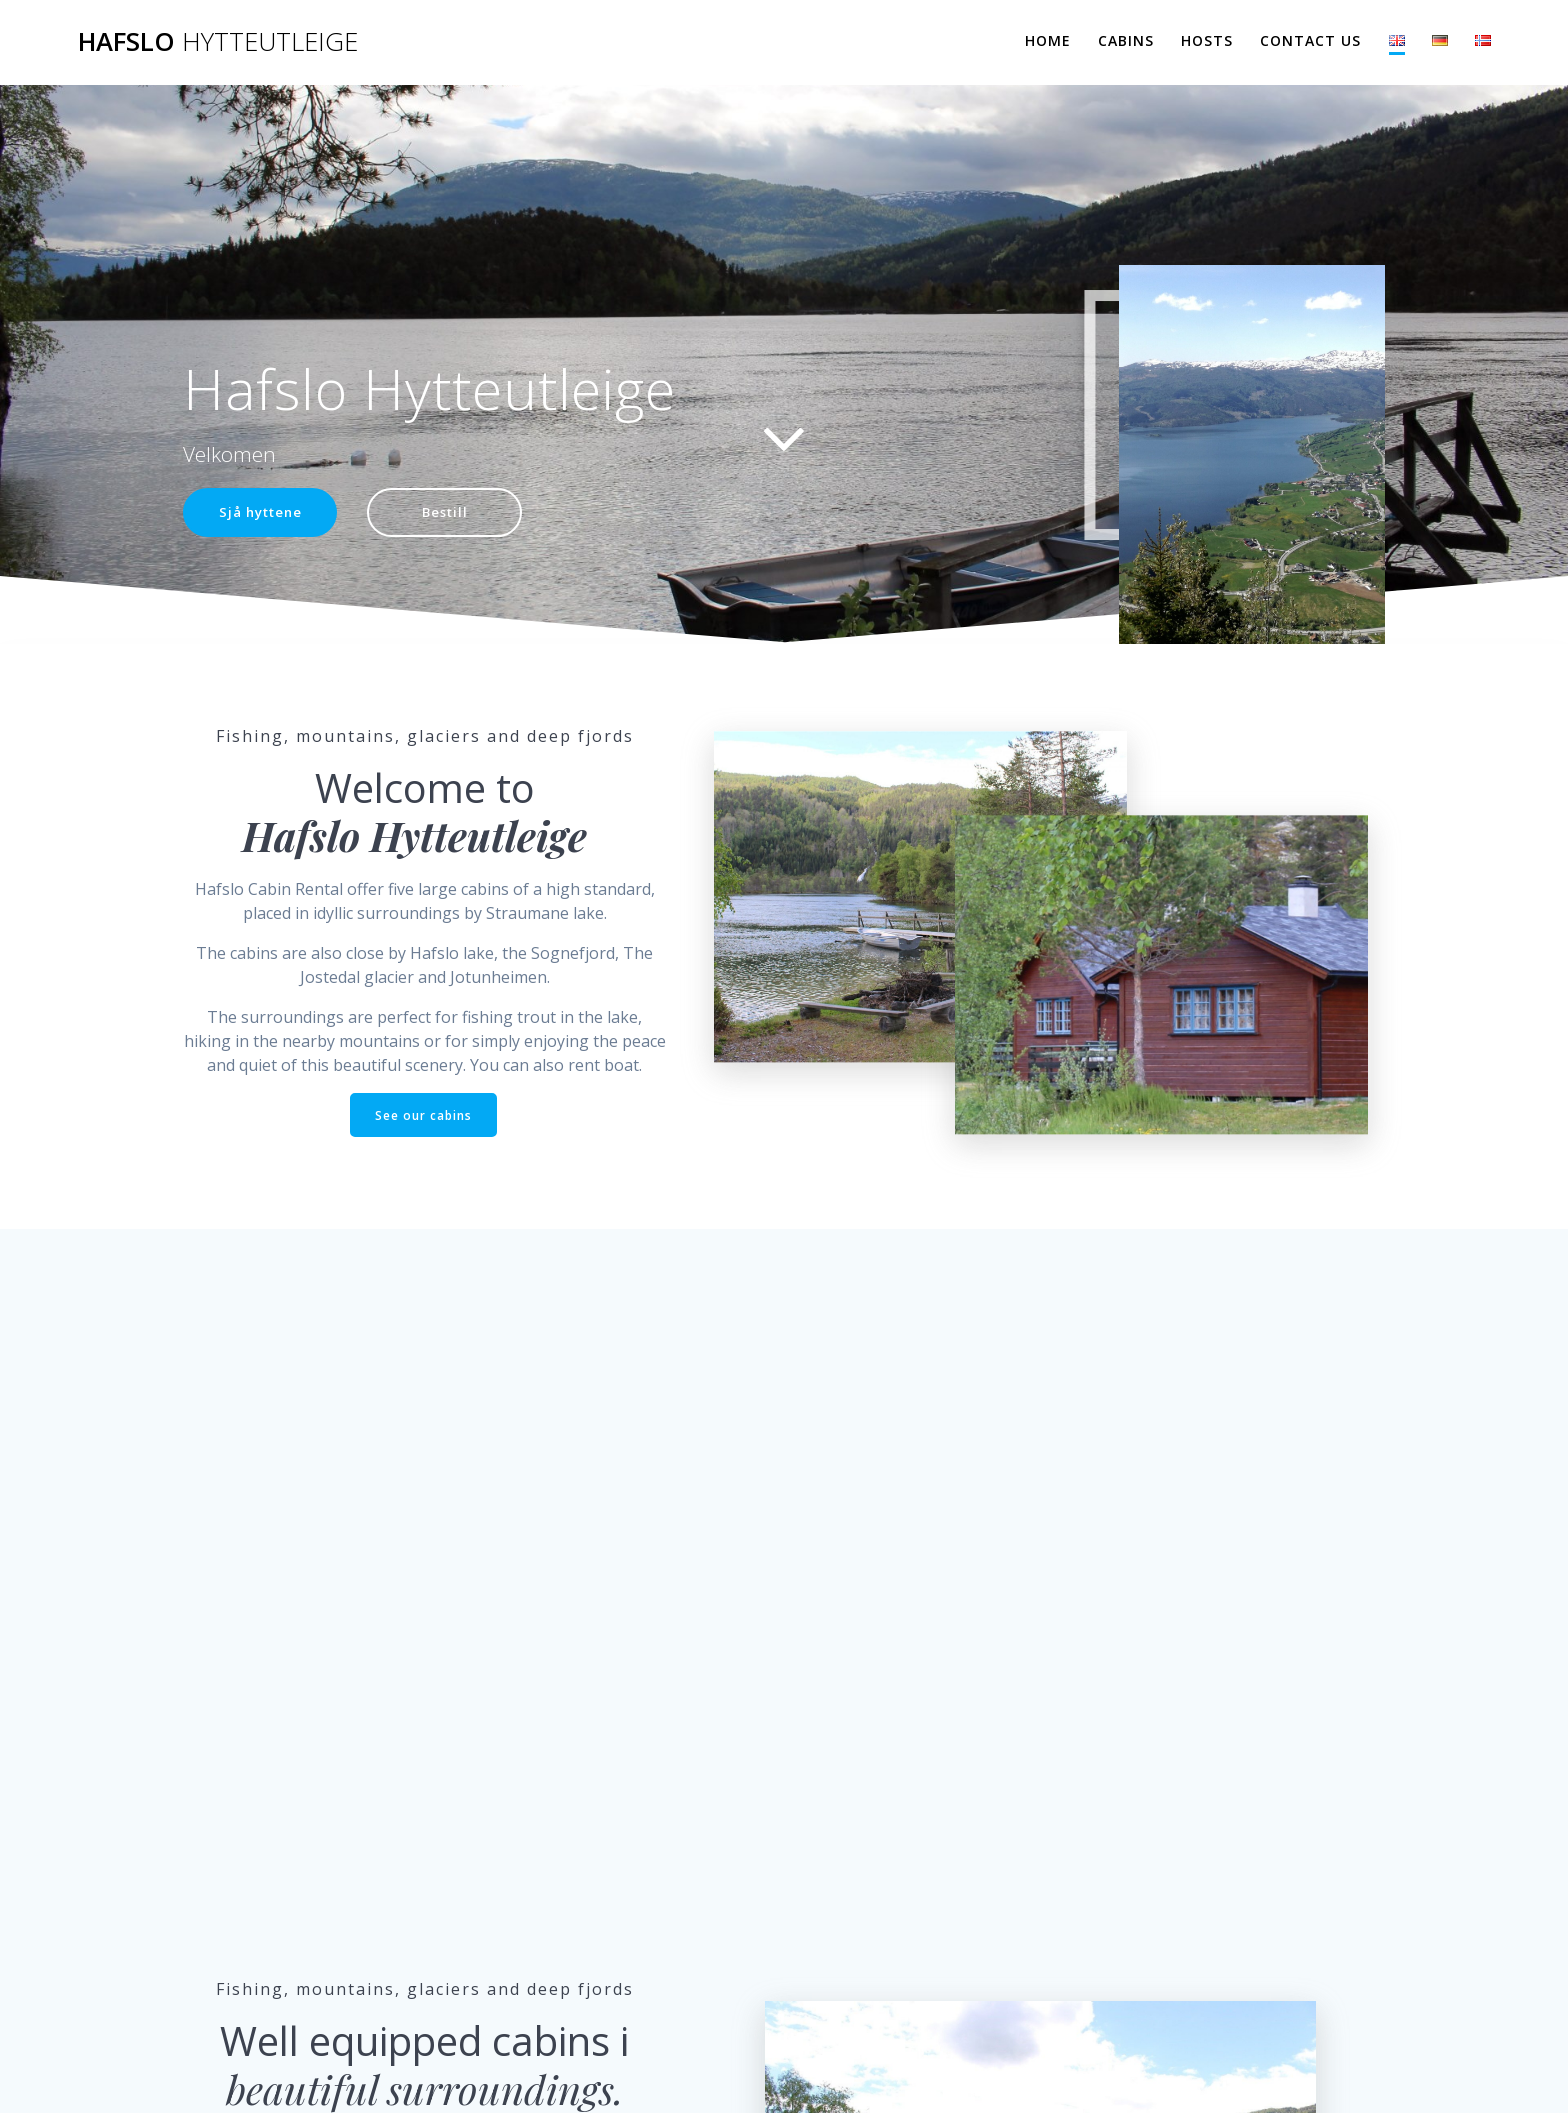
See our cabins (423, 1115)
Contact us (1310, 40)
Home (1048, 40)
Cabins (1126, 40)
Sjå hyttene (263, 512)
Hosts (1207, 40)
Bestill (453, 512)
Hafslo (218, 42)
